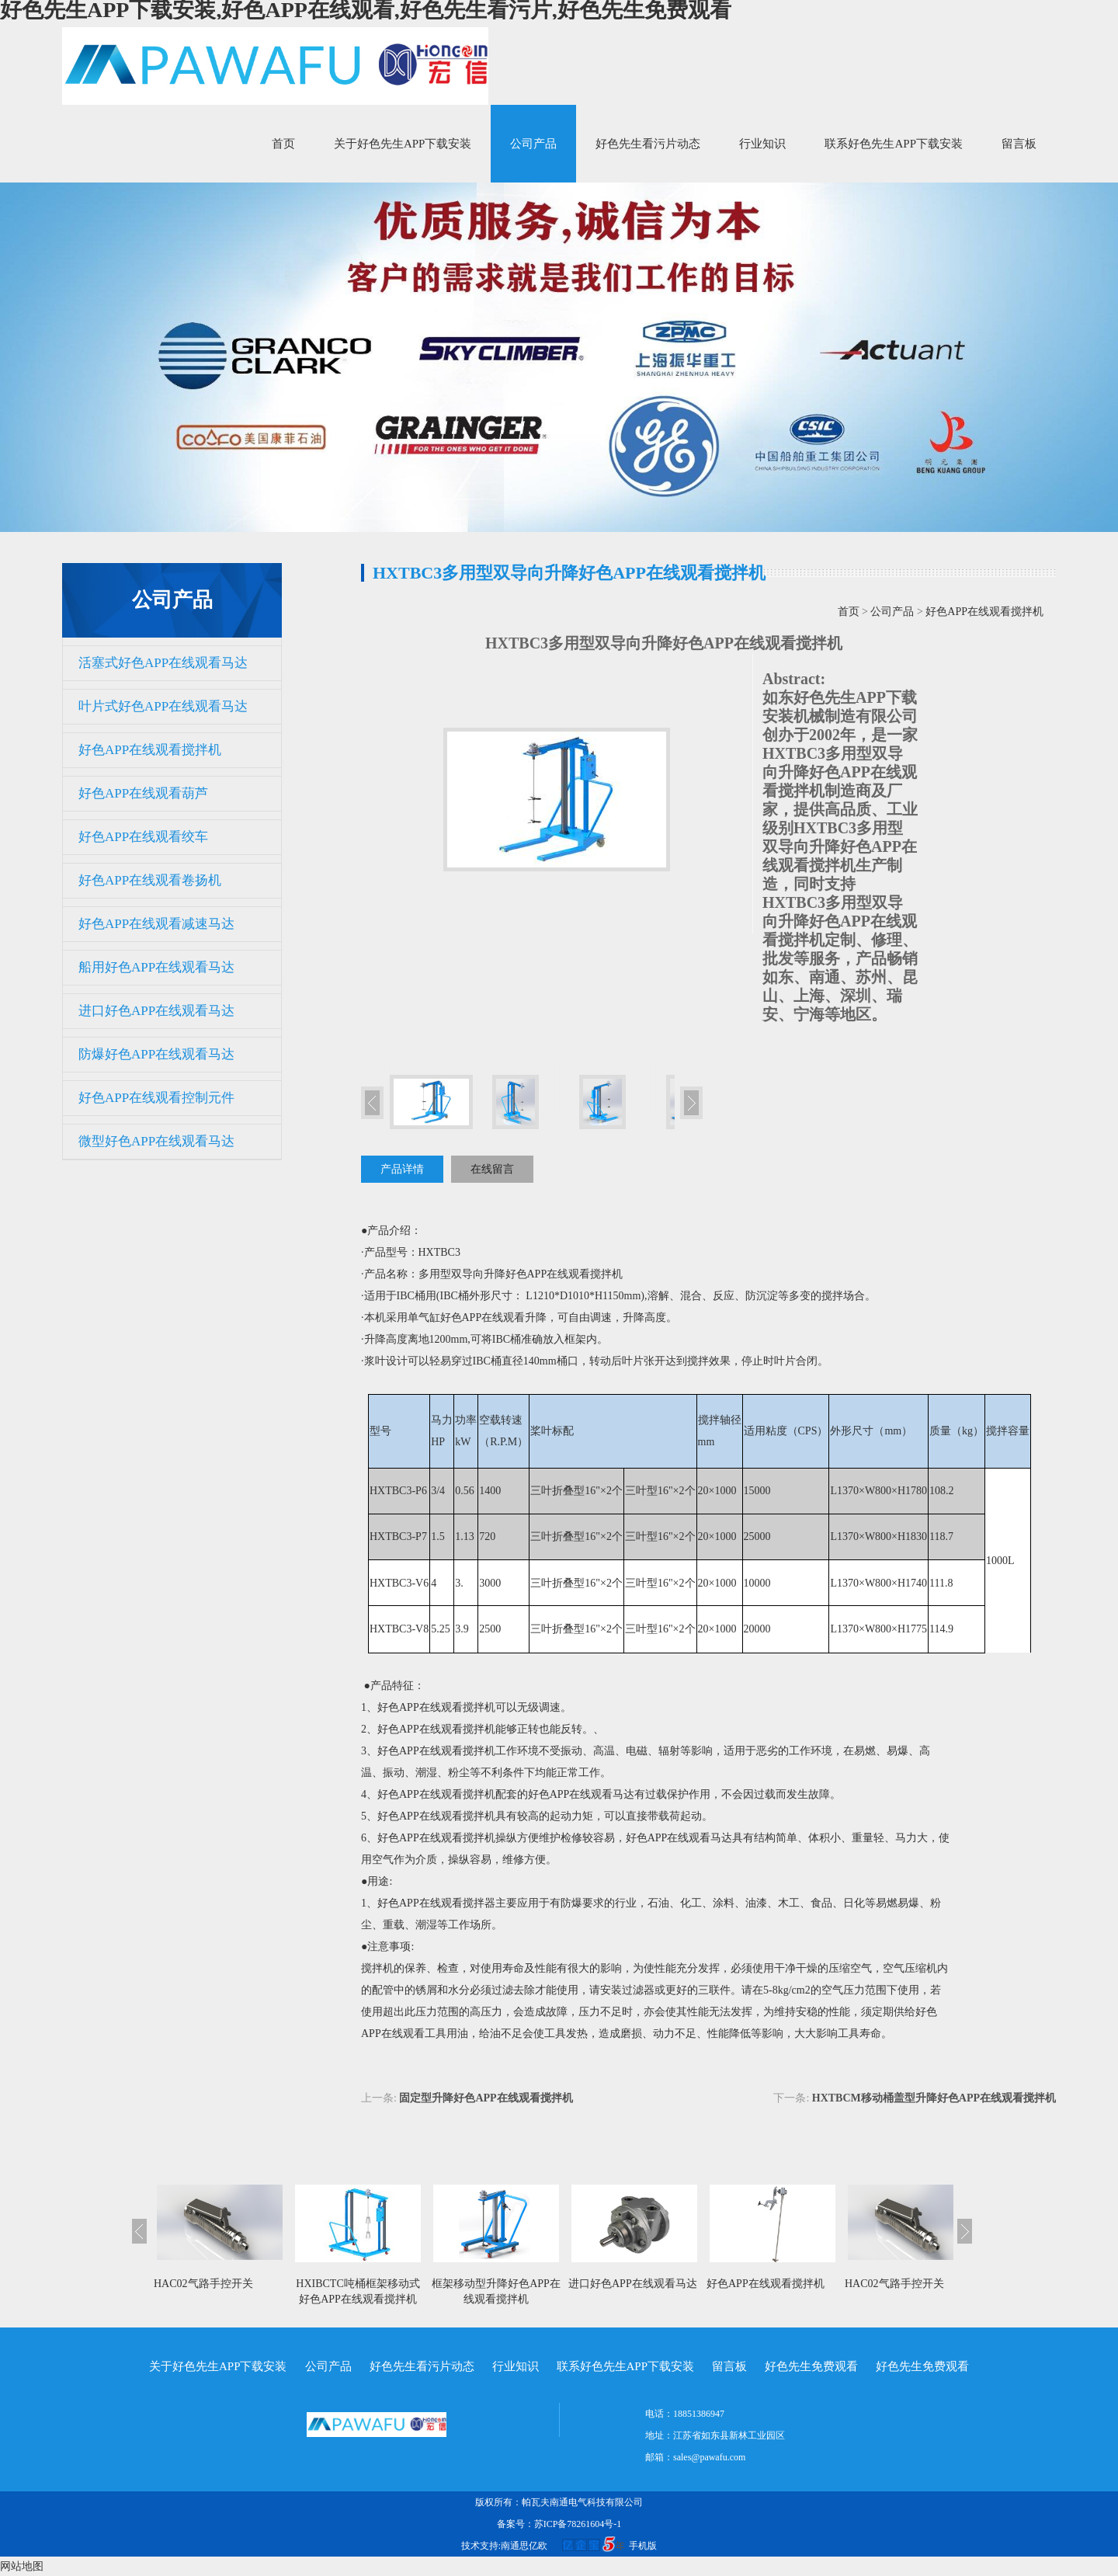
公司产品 (533, 143)
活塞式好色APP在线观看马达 (163, 662)
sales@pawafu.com (709, 2457)
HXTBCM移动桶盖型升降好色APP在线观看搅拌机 (934, 2098)
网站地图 (21, 2566)
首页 (283, 143)
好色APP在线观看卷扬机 (149, 880)
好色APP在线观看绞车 (143, 836)
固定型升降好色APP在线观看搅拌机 (485, 2098)
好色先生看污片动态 (647, 143)
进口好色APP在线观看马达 (156, 1010)
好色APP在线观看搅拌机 (149, 749)
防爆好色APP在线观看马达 (156, 1054)
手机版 (643, 2545)
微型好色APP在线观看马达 (156, 1141)
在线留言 (492, 1169)
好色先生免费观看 (811, 2366)
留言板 (1019, 143)
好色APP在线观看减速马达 (156, 923)
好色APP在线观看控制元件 (156, 1097)
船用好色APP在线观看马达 (156, 967)
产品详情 (402, 1169)
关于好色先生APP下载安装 (403, 143)
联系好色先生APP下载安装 (894, 143)
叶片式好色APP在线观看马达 (163, 706)
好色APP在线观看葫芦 (143, 793)
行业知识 (762, 143)
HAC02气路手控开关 (203, 2283)
